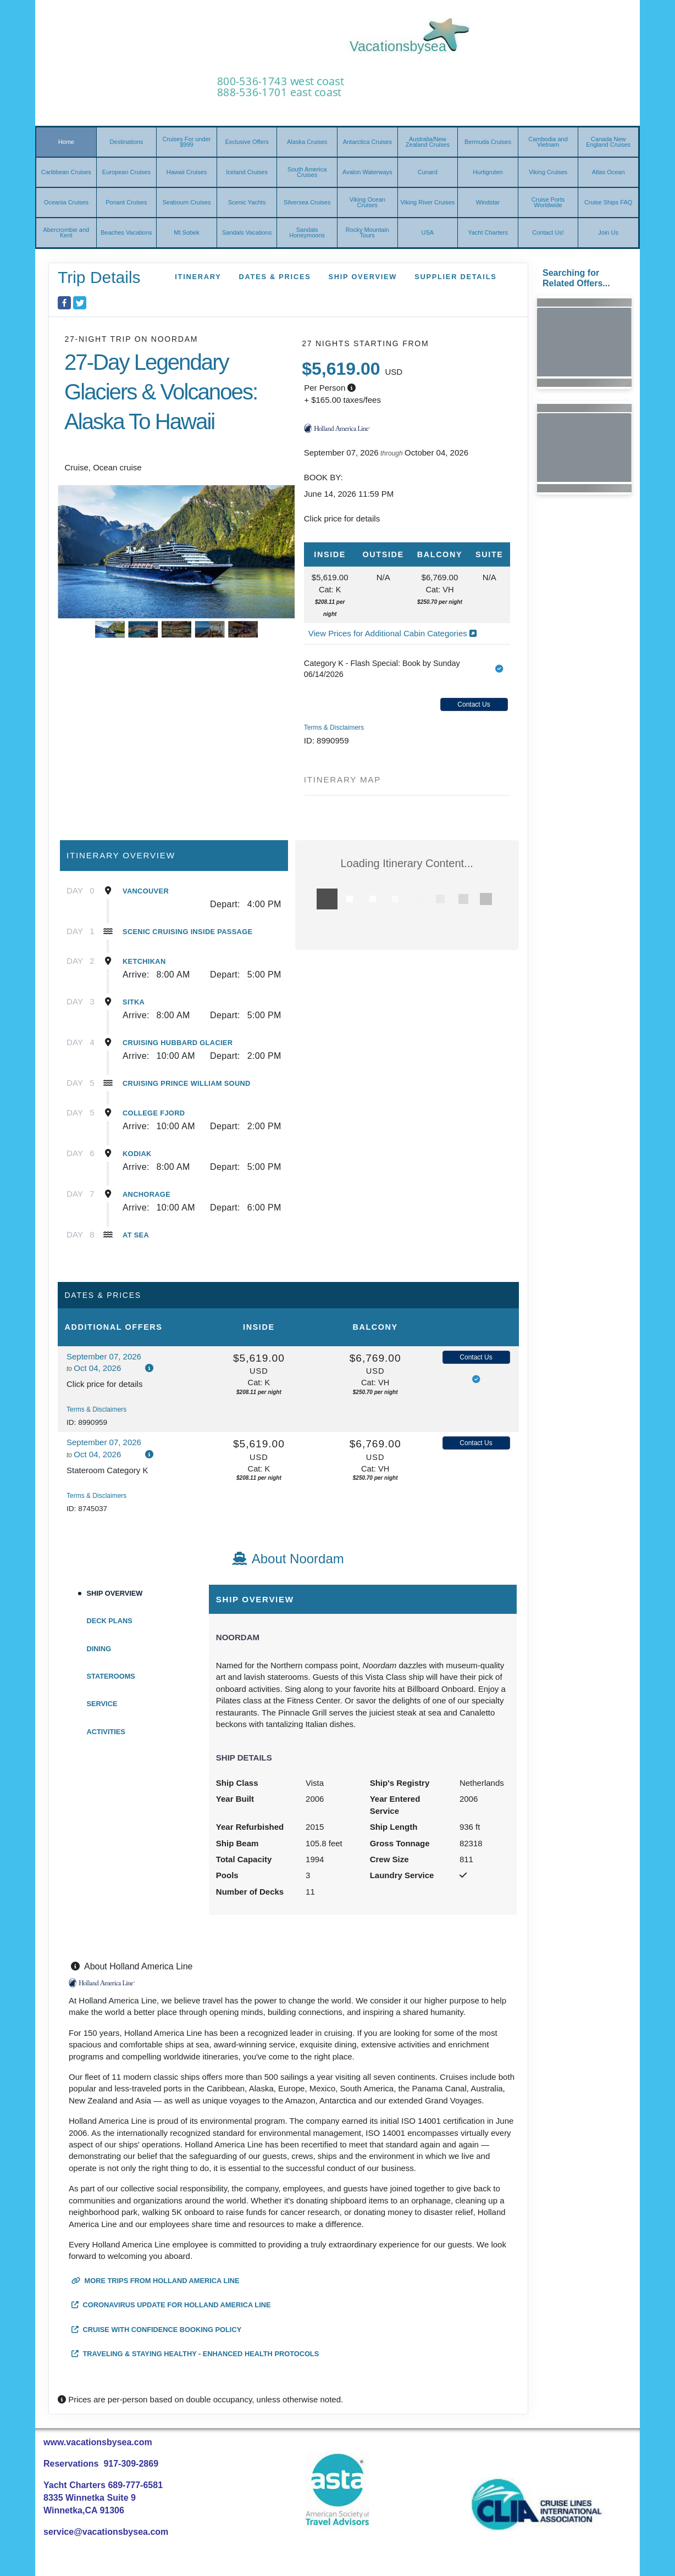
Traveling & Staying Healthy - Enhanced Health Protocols (195, 2354)
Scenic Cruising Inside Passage (187, 932)
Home (66, 141)
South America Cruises (307, 172)
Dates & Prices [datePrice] (275, 277)
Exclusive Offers (246, 141)
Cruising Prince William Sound (187, 1083)
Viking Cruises (548, 172)
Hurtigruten (487, 172)
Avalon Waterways (367, 172)
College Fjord (154, 1113)
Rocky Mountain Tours (367, 232)
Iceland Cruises (247, 172)
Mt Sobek (186, 232)
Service (102, 1704)
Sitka (134, 1002)
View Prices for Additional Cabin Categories (392, 633)
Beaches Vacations (126, 232)
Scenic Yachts (247, 202)
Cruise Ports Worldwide (548, 202)
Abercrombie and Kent (66, 232)
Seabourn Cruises (186, 202)
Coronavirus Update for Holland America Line (171, 2305)
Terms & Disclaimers (334, 727)
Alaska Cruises (307, 141)
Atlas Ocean (608, 172)
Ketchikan (144, 961)
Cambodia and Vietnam (548, 142)
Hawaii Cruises (187, 172)
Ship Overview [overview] (362, 277)
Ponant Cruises (126, 202)
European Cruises (126, 172)
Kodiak (137, 1154)
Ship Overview (115, 1593)
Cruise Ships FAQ (608, 202)
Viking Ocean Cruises (367, 202)
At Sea (136, 1235)
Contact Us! (547, 232)
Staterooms (111, 1676)
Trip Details (99, 277)
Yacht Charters (488, 232)
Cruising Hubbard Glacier (178, 1043)
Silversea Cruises (307, 202)
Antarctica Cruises (367, 141)
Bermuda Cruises (487, 141)
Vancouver (146, 891)
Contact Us (473, 704)
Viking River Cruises (427, 202)
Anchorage (146, 1194)
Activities (106, 1732)
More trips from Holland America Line (155, 2281)
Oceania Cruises (66, 202)
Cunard (428, 172)
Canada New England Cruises (608, 142)
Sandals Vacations (247, 232)
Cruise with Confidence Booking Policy (156, 2329)
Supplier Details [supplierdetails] (455, 277)
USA (428, 232)
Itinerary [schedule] (198, 277)
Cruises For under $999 (186, 142)
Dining (99, 1649)
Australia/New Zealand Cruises (428, 142)
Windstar (488, 202)
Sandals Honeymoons (307, 232)
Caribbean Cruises (66, 172)
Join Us (608, 232)
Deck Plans (109, 1621)
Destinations (126, 141)
